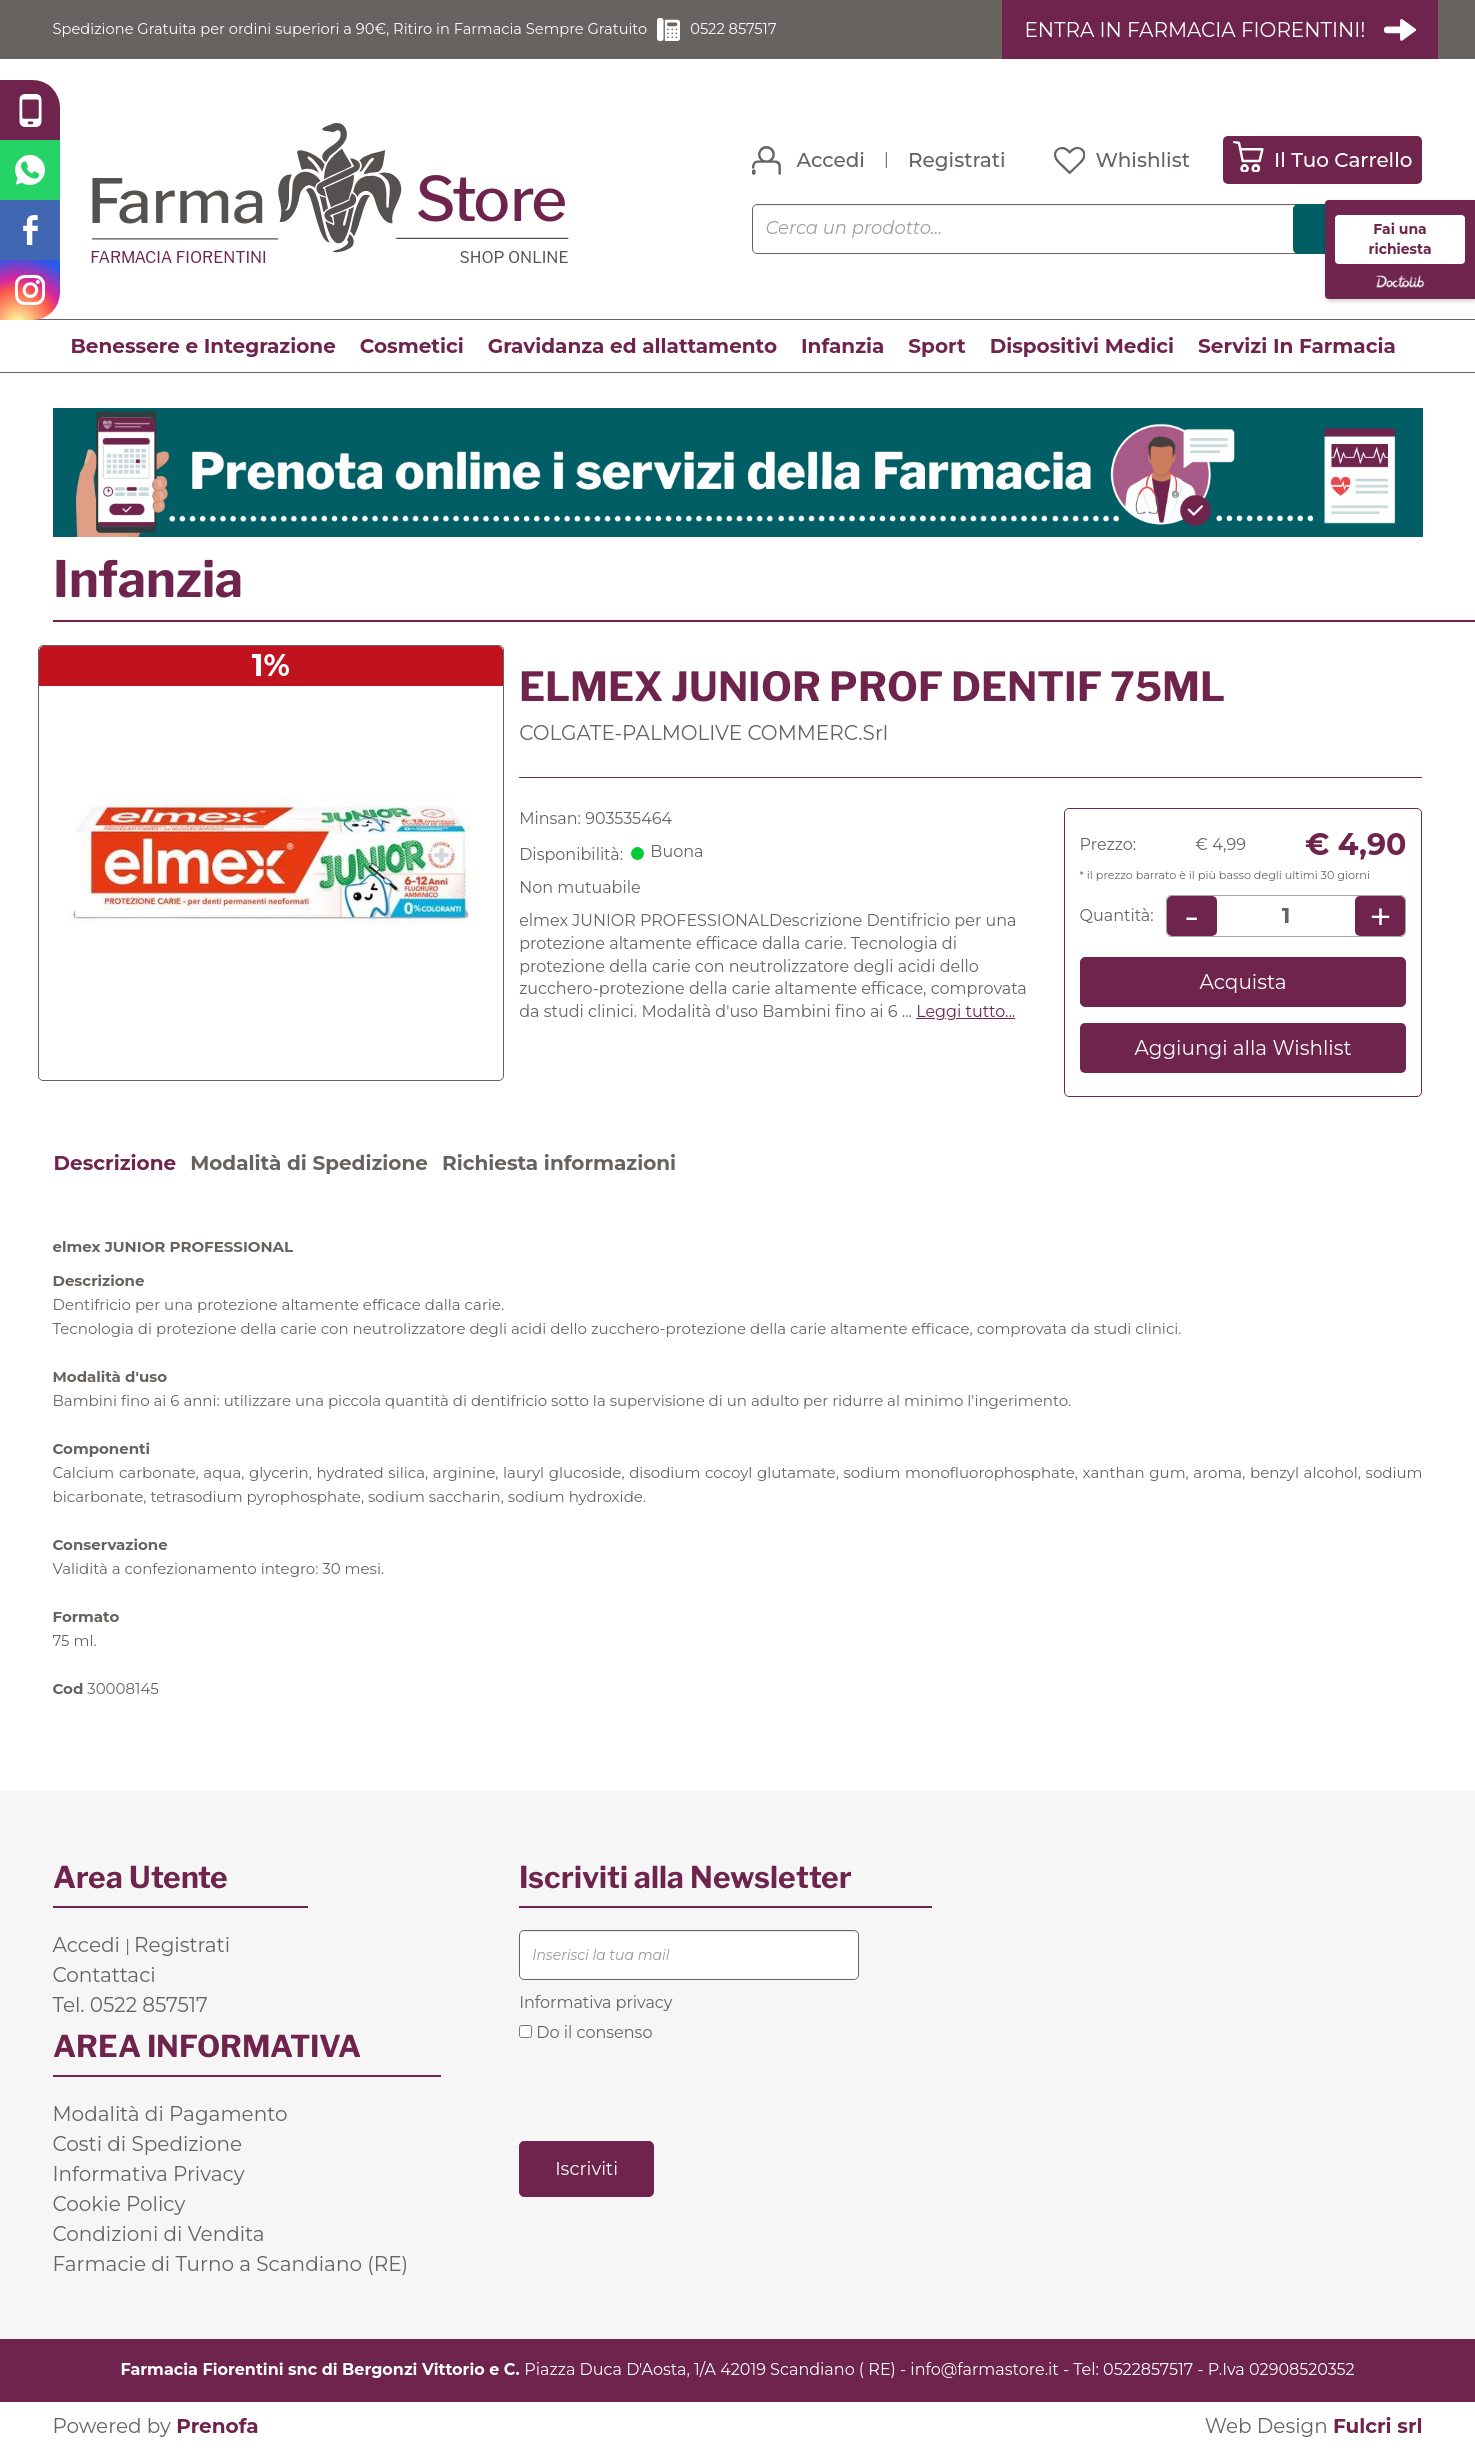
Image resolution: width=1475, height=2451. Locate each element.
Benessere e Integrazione (203, 347)
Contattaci (104, 1976)
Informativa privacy (595, 2003)
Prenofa (217, 2427)
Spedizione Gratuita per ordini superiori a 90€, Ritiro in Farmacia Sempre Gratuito (378, 29)
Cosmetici (412, 347)
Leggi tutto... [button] (965, 1012)
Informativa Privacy (149, 2175)
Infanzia (842, 347)
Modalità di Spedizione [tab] (309, 1164)
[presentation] (671, 2091)
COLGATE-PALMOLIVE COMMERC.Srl (703, 733)
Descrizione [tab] (115, 1164)
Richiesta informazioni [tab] (559, 1164)
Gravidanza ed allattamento (632, 347)
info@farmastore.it (984, 2370)
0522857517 (1148, 2370)
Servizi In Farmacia (1297, 347)
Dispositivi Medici (1082, 347)
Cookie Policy (119, 2205)
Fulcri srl (1378, 2427)
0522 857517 (792, 29)
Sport (936, 347)
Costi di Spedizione (148, 2145)
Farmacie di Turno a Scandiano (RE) (231, 2265)
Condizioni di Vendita (159, 2235)
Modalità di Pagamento (170, 2115)
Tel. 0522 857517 (130, 2006)
